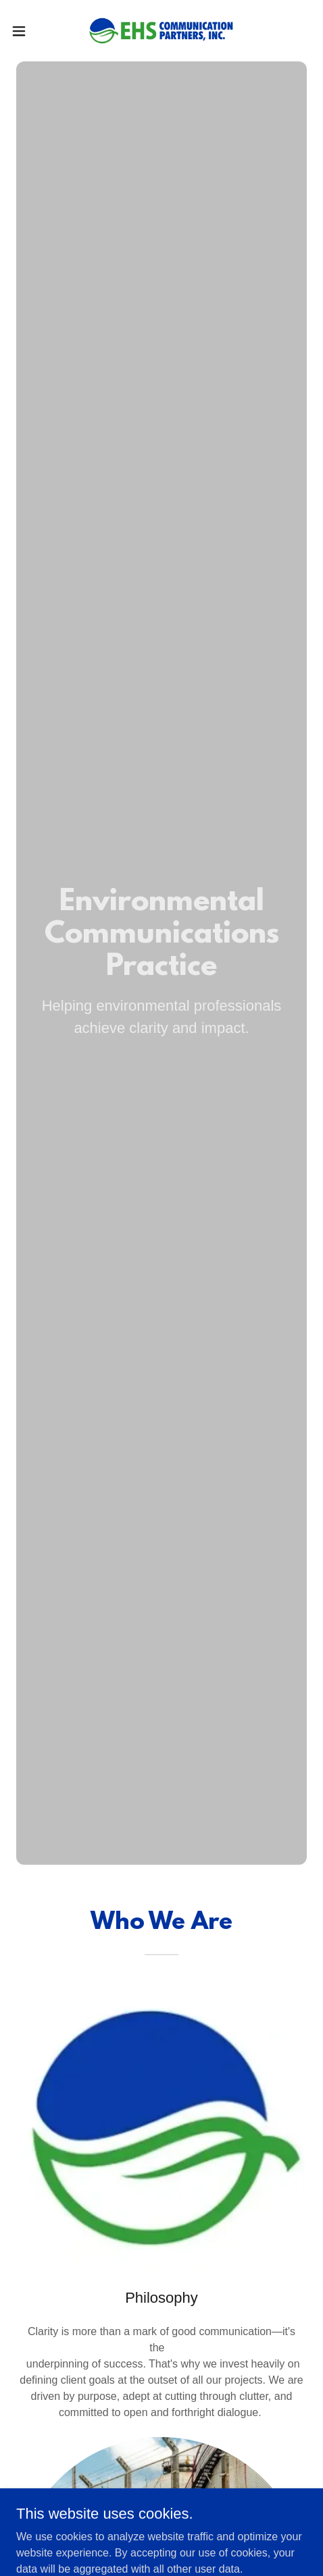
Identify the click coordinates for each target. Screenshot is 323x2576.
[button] (28, 31)
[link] (161, 30)
